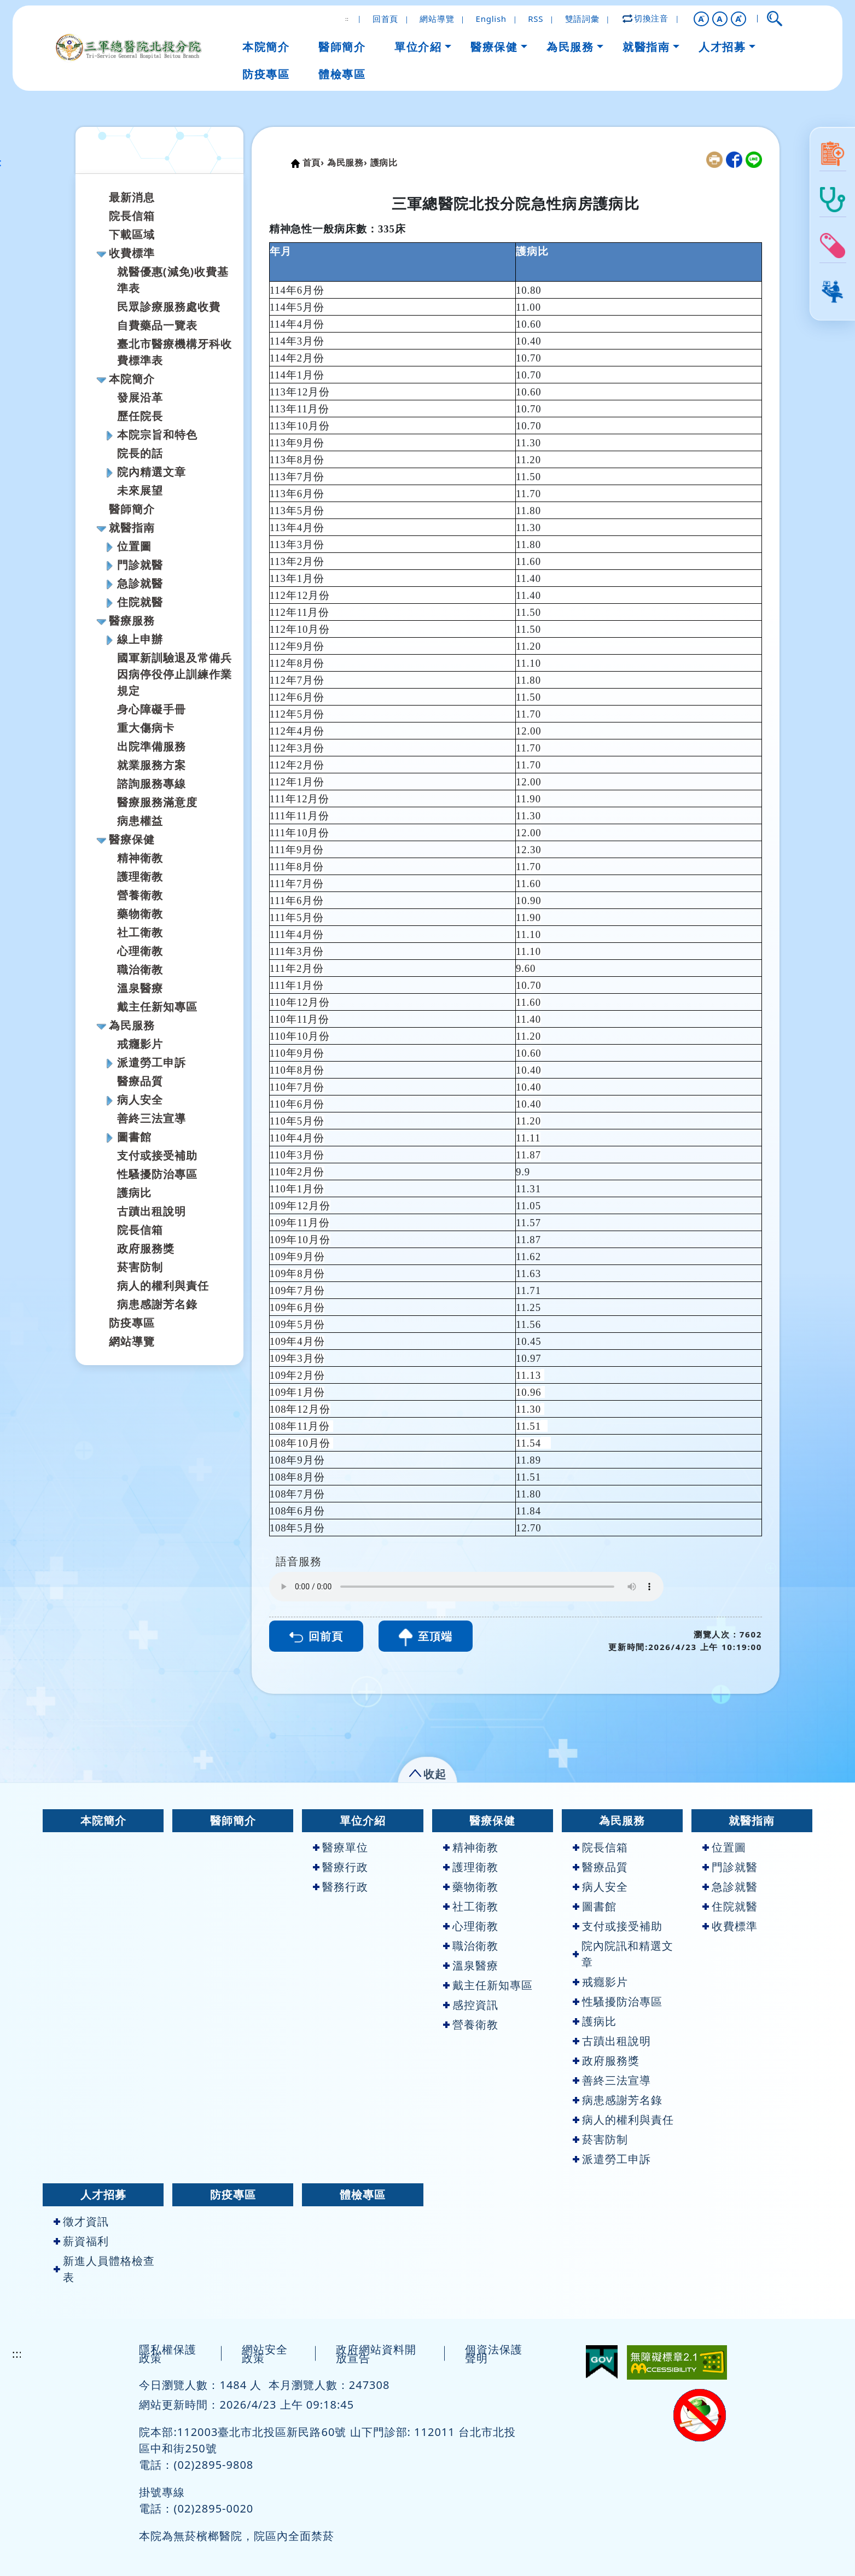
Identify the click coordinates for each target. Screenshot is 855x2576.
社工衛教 (140, 932)
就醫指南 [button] (646, 46)
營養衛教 (140, 895)
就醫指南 (132, 527)
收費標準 (132, 253)
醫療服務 (132, 620)
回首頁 (385, 18)
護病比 (134, 1192)
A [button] (720, 18)
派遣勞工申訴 (151, 1062)
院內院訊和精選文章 (623, 1953)
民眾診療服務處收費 (168, 306)
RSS (535, 18)
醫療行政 (340, 1867)
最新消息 (132, 197)
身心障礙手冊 (151, 709)
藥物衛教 (140, 913)
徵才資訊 (81, 2221)
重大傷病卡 (146, 727)
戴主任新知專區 (157, 1006)
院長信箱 (132, 215)
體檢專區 (363, 2194)
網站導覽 (437, 18)
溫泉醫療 (140, 988)
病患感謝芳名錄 (157, 1304)
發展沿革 (140, 397)
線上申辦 (140, 639)
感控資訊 (470, 2004)
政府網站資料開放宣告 (376, 2353)
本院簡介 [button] (265, 46)
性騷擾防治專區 (157, 1174)
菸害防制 (140, 1267)
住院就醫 (140, 602)
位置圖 (134, 546)
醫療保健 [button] (493, 46)
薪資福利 (81, 2241)
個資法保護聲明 (493, 2353)
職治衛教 (140, 969)
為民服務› (347, 162)
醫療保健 (132, 839)
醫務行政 (340, 1886)
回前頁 (316, 1636)
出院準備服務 (151, 746)
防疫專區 (132, 1322)
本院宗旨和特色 (157, 434)
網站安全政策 (265, 2353)
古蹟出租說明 (151, 1211)
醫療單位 (340, 1847)
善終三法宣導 (151, 1118)
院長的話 (140, 453)
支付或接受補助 (157, 1155)
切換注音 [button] (646, 18)
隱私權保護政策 (167, 2353)
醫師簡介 (132, 509)
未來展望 (140, 490)
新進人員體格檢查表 (104, 2268)
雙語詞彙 (582, 18)
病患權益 (140, 820)
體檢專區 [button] (341, 74)
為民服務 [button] (570, 46)
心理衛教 (140, 950)
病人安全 (140, 1099)
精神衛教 (140, 857)
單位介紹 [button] (417, 46)
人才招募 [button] (722, 46)
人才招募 (103, 2194)
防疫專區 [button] (265, 74)
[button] (701, 18)
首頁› (313, 162)
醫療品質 (140, 1081)
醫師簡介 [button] (341, 46)
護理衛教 (140, 876)
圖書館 (134, 1136)
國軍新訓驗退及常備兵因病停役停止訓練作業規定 (174, 674)
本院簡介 (132, 378)
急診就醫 (140, 583)
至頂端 (425, 1637)
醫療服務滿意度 (157, 802)
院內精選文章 (151, 471)
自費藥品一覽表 (157, 325)
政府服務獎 (146, 1248)
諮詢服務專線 (151, 783)
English (491, 18)
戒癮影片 (140, 1043)
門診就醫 (140, 564)
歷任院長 (140, 416)
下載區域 (132, 234)
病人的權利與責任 (163, 1285)
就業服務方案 (151, 764)
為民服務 (132, 1025)
